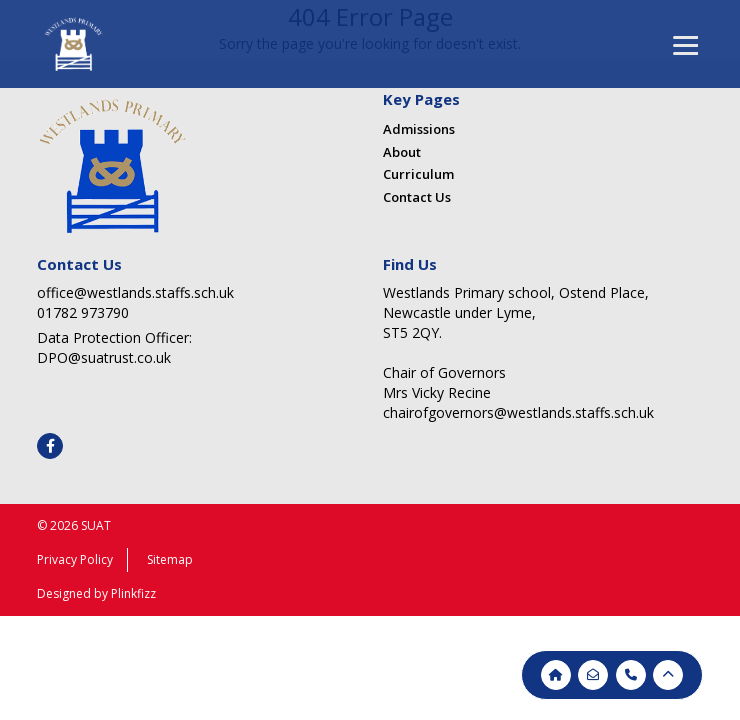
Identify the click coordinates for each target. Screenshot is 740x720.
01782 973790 (83, 312)
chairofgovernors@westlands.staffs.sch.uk (518, 412)
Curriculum (418, 174)
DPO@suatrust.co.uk (104, 357)
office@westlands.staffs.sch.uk (135, 292)
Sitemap (170, 559)
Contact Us (417, 197)
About (402, 152)
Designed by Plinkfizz (96, 593)
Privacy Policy (75, 559)
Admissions (419, 129)
